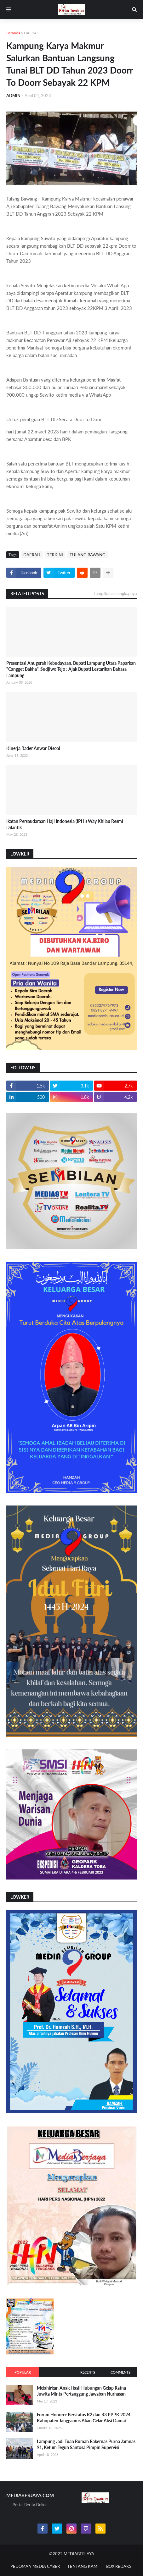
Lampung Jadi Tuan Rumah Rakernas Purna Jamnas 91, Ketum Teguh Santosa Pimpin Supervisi (86, 2444)
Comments (120, 2372)
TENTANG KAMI (83, 2566)
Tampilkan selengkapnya (115, 593)
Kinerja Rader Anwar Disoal (33, 748)
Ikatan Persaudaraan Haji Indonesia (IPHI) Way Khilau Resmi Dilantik (64, 824)
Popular (22, 2372)
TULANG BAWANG (88, 554)
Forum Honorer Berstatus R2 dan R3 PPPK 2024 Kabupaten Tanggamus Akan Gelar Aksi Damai (83, 2418)
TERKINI (55, 554)
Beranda (13, 32)
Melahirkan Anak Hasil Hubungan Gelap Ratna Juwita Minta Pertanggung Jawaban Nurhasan (81, 2391)
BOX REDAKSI (119, 2566)
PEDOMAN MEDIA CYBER (35, 2566)
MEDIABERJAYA (79, 2553)
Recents (87, 2372)
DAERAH (31, 32)
